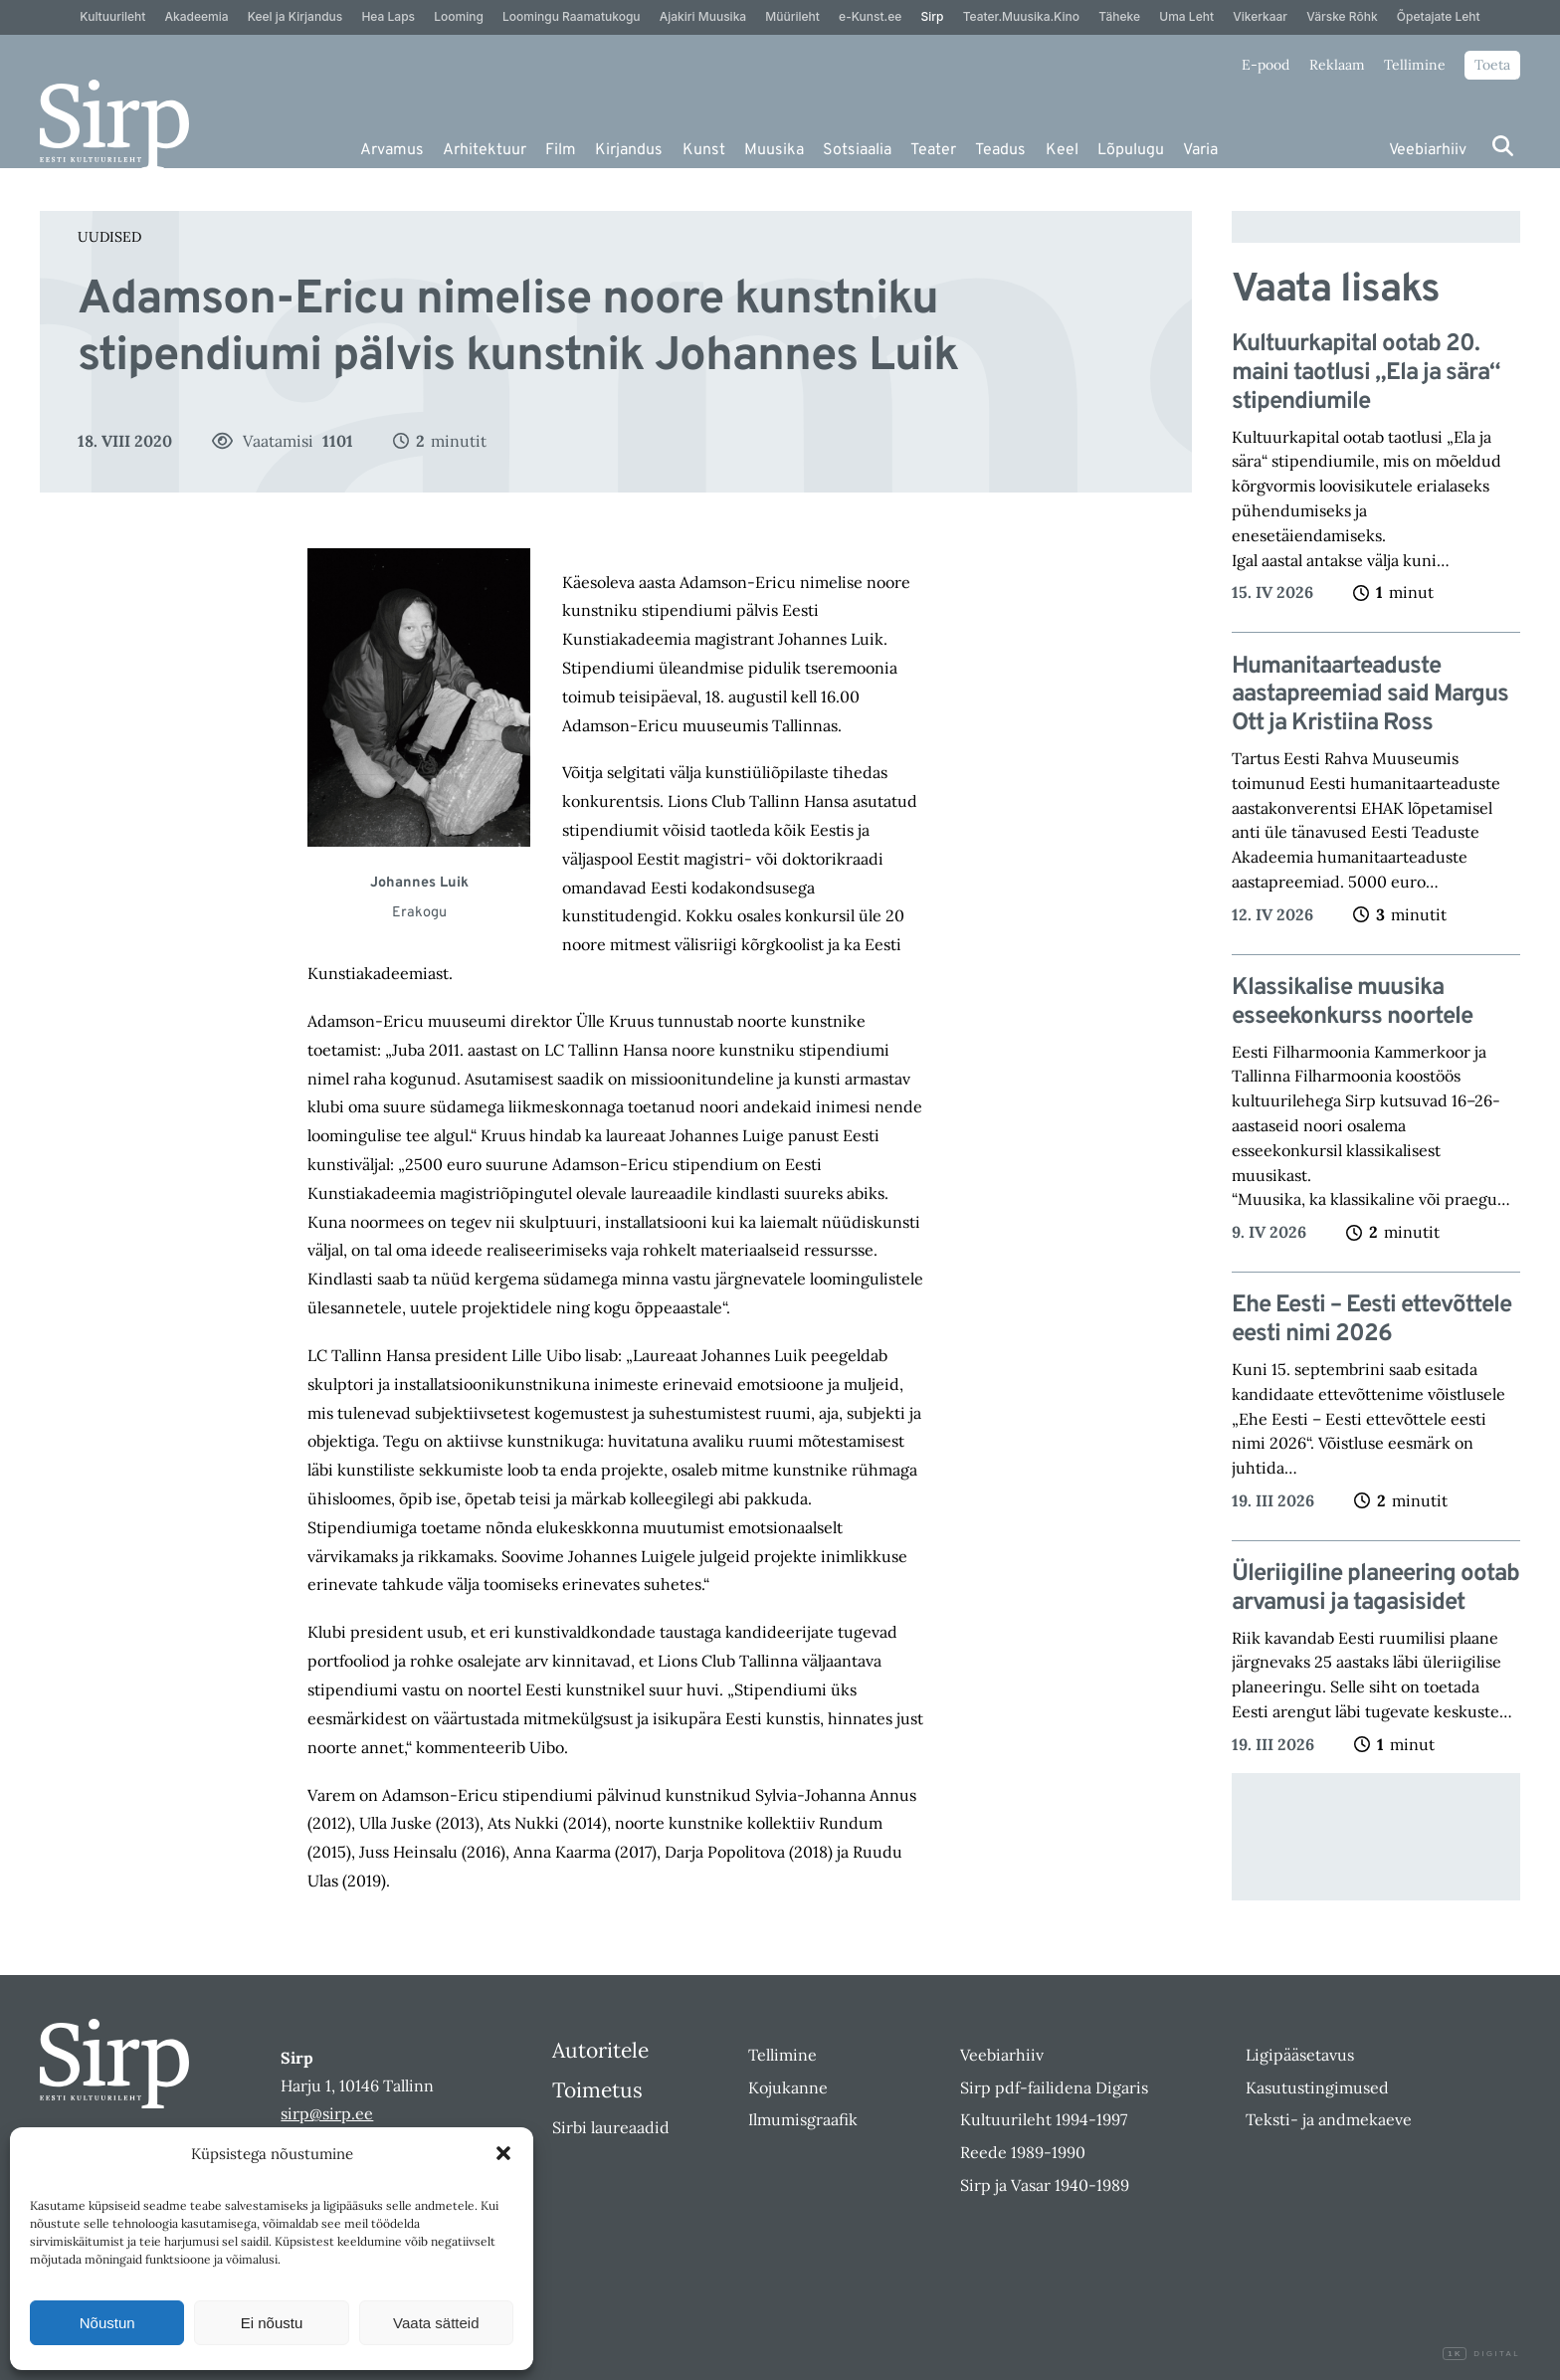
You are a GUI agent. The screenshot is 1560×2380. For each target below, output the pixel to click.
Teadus (1000, 150)
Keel (1062, 150)
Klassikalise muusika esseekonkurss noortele (1352, 1003)
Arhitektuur (484, 150)
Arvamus (392, 150)
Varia (1200, 150)
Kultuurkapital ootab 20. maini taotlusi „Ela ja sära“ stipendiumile (1366, 373)
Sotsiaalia (857, 150)
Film (560, 150)
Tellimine (1415, 65)
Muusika (774, 150)
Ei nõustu (272, 2322)
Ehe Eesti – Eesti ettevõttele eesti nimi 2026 (1371, 1320)
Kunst (703, 150)
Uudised (109, 237)
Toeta (1492, 65)
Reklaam (1337, 65)
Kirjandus (629, 150)
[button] (503, 2153)
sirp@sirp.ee (327, 2113)
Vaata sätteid (436, 2322)
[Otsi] (1502, 145)
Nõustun (107, 2322)
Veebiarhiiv (1427, 150)
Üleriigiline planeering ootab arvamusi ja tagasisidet (1375, 1589)
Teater (933, 150)
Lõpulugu (1130, 150)
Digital (1481, 2354)
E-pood (1265, 65)
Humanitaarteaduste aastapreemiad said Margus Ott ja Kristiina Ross (1370, 695)
